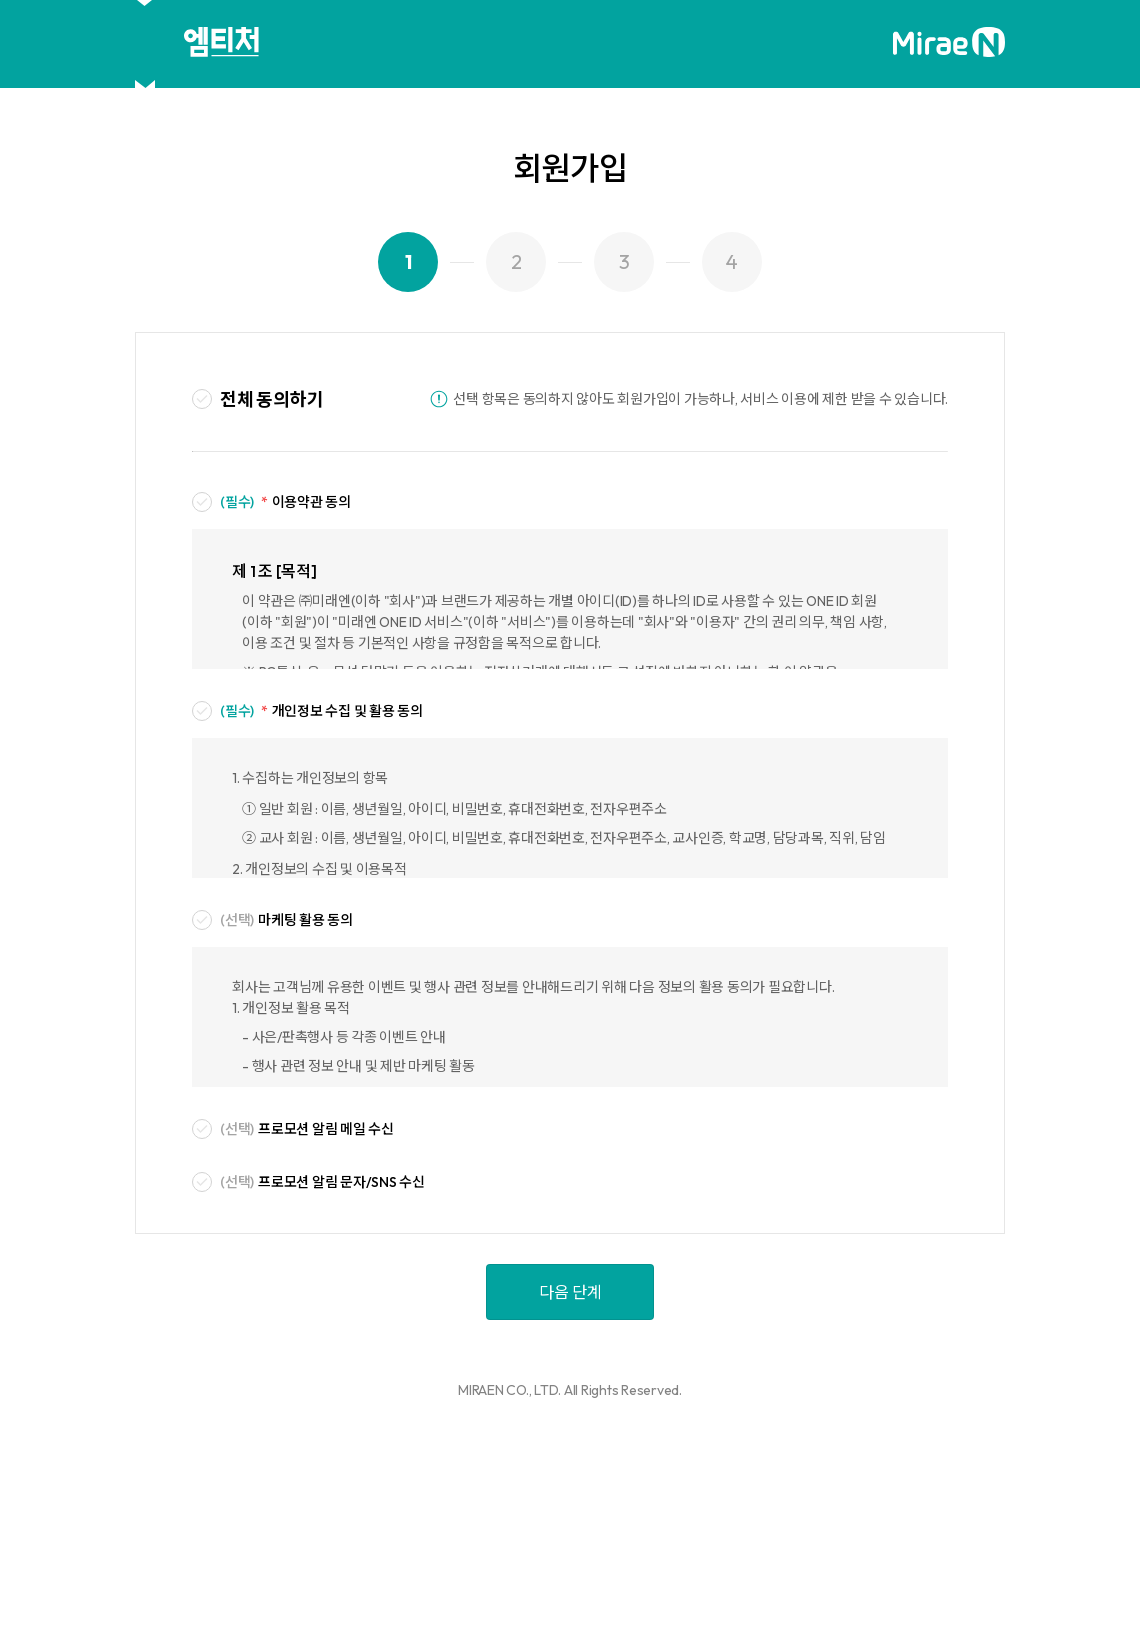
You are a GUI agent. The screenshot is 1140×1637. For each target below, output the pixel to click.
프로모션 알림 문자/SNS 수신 (322, 1182)
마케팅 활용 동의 (286, 920)
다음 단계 (570, 1292)
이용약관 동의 (285, 502)
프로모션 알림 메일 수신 (307, 1129)
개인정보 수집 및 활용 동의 (321, 711)
